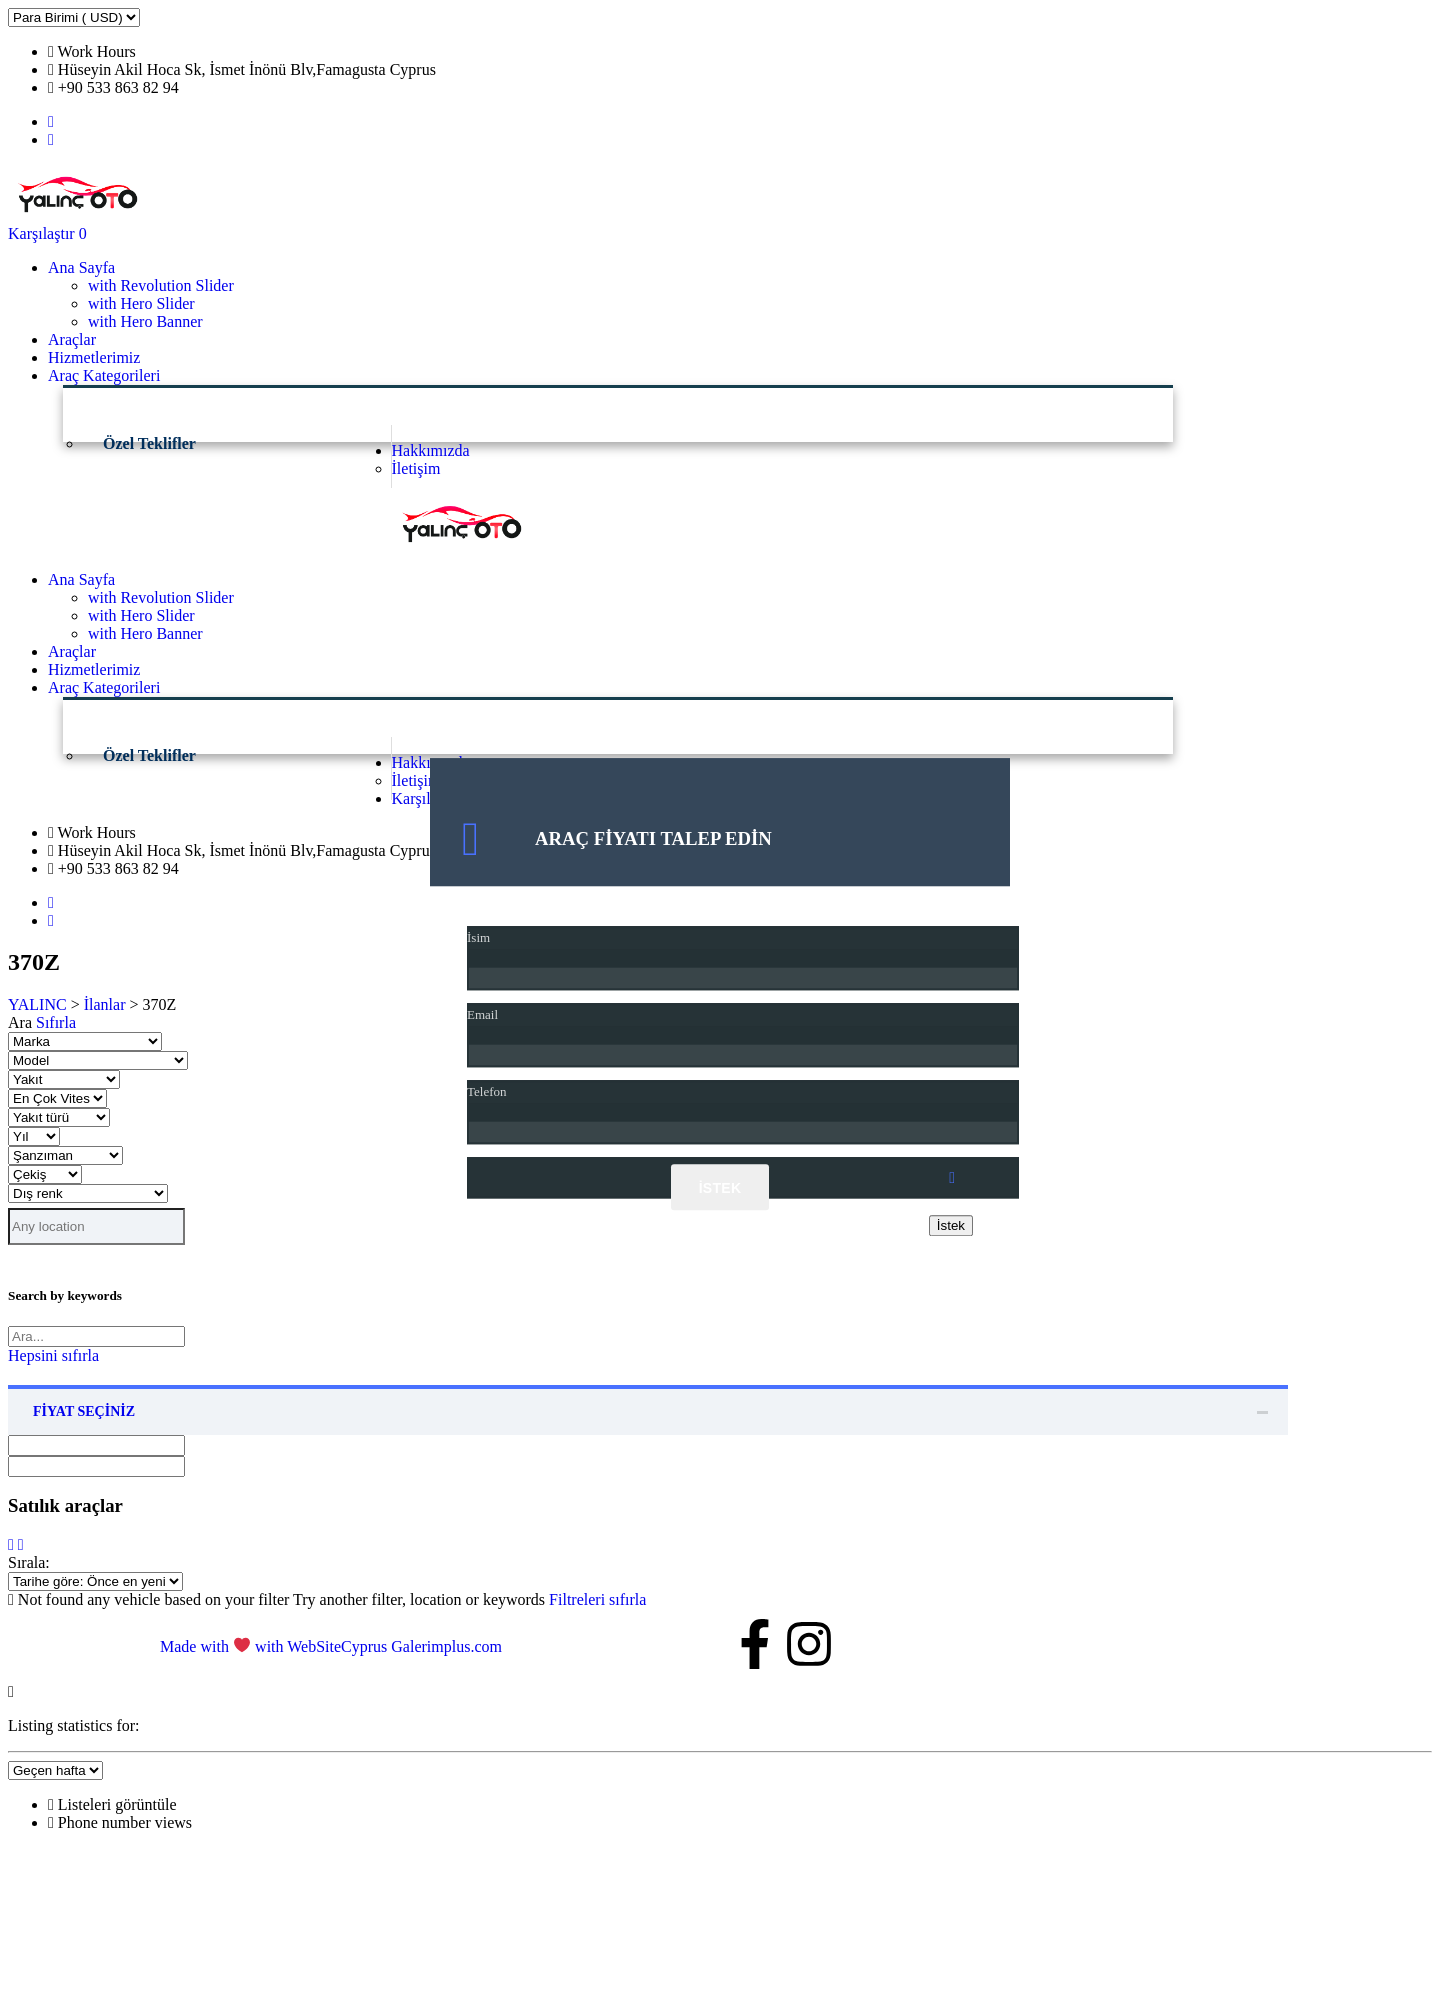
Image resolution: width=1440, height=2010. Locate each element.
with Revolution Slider (161, 285)
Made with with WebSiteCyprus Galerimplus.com (331, 1646)
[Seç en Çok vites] (57, 1098)
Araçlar (72, 339)
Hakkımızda (431, 450)
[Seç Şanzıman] (65, 1155)
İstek (720, 1189)
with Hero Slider (141, 303)
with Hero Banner (145, 321)
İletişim (416, 468)
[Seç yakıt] (64, 1079)
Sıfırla (56, 1022)
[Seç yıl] (34, 1136)
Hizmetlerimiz (94, 357)
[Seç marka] (85, 1041)
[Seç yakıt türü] (59, 1117)
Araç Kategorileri (104, 375)
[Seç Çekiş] (45, 1174)
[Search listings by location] (96, 1226)
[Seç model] (98, 1060)
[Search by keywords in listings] (96, 1336)
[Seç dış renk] (88, 1193)
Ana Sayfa (81, 267)
